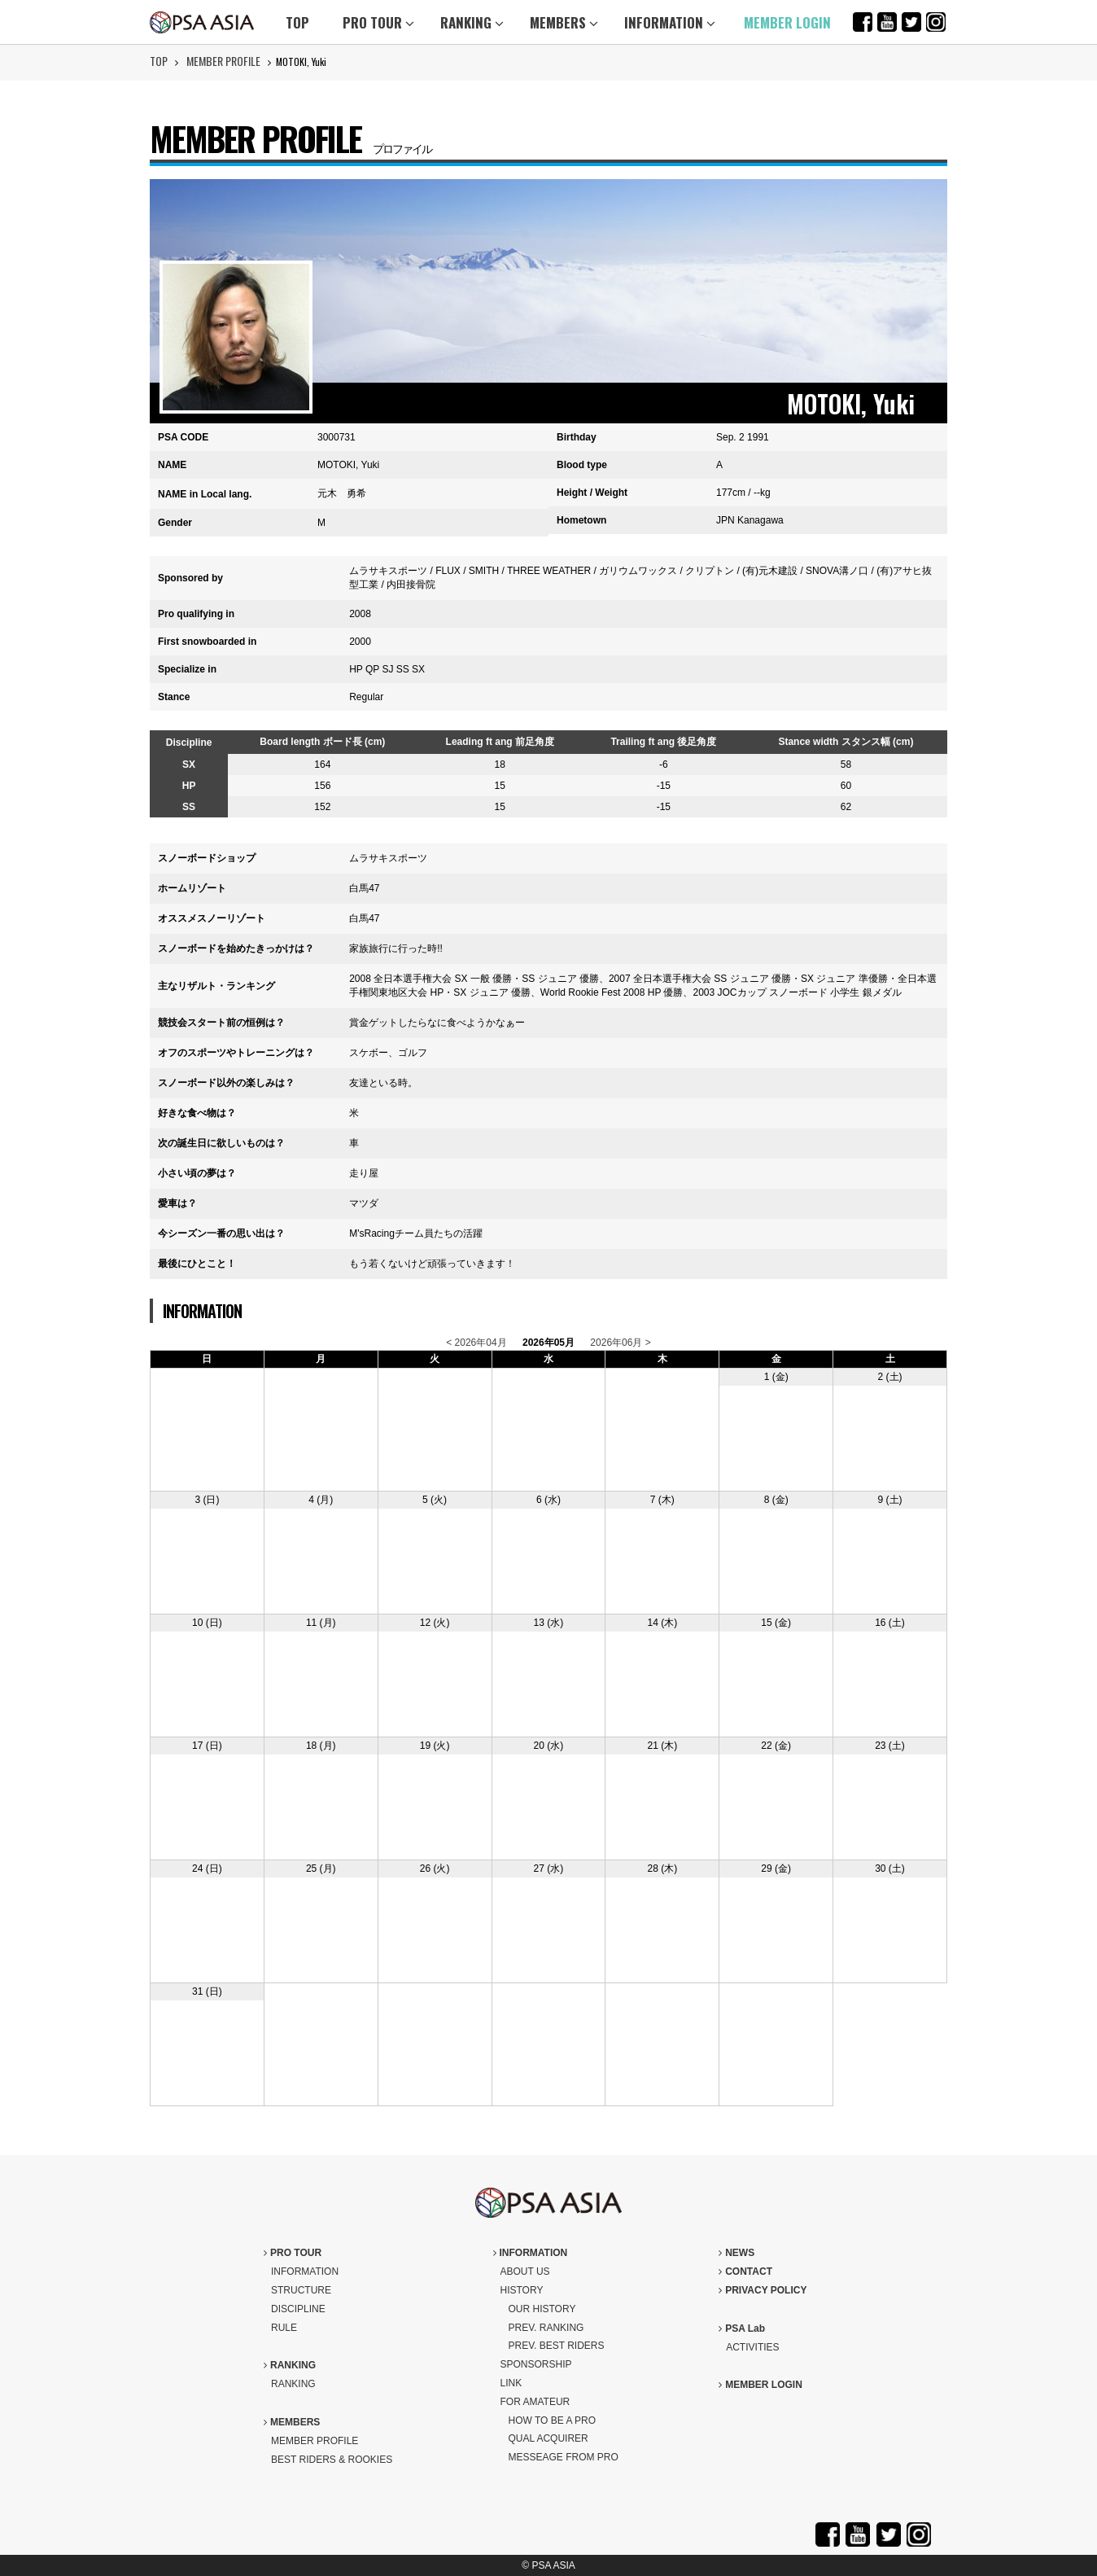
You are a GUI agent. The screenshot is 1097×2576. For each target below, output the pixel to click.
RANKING (472, 22)
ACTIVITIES (752, 2347)
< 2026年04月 (476, 1342)
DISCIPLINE (298, 2309)
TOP (297, 22)
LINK (511, 2383)
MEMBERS (564, 22)
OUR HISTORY (542, 2309)
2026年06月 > (620, 1342)
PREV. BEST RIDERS (557, 2345)
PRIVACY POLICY (762, 2290)
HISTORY (522, 2290)
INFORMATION (669, 22)
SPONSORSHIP (536, 2364)
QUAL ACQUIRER (548, 2438)
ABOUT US (525, 2271)
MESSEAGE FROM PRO (563, 2457)
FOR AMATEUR (535, 2401)
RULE (284, 2327)
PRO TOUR (378, 22)
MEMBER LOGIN (787, 22)
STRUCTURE (301, 2290)
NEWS (736, 2252)
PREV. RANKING (546, 2327)
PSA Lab (742, 2328)
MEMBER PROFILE (223, 60)
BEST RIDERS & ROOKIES (331, 2459)
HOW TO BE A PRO (553, 2420)
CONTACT (745, 2271)
